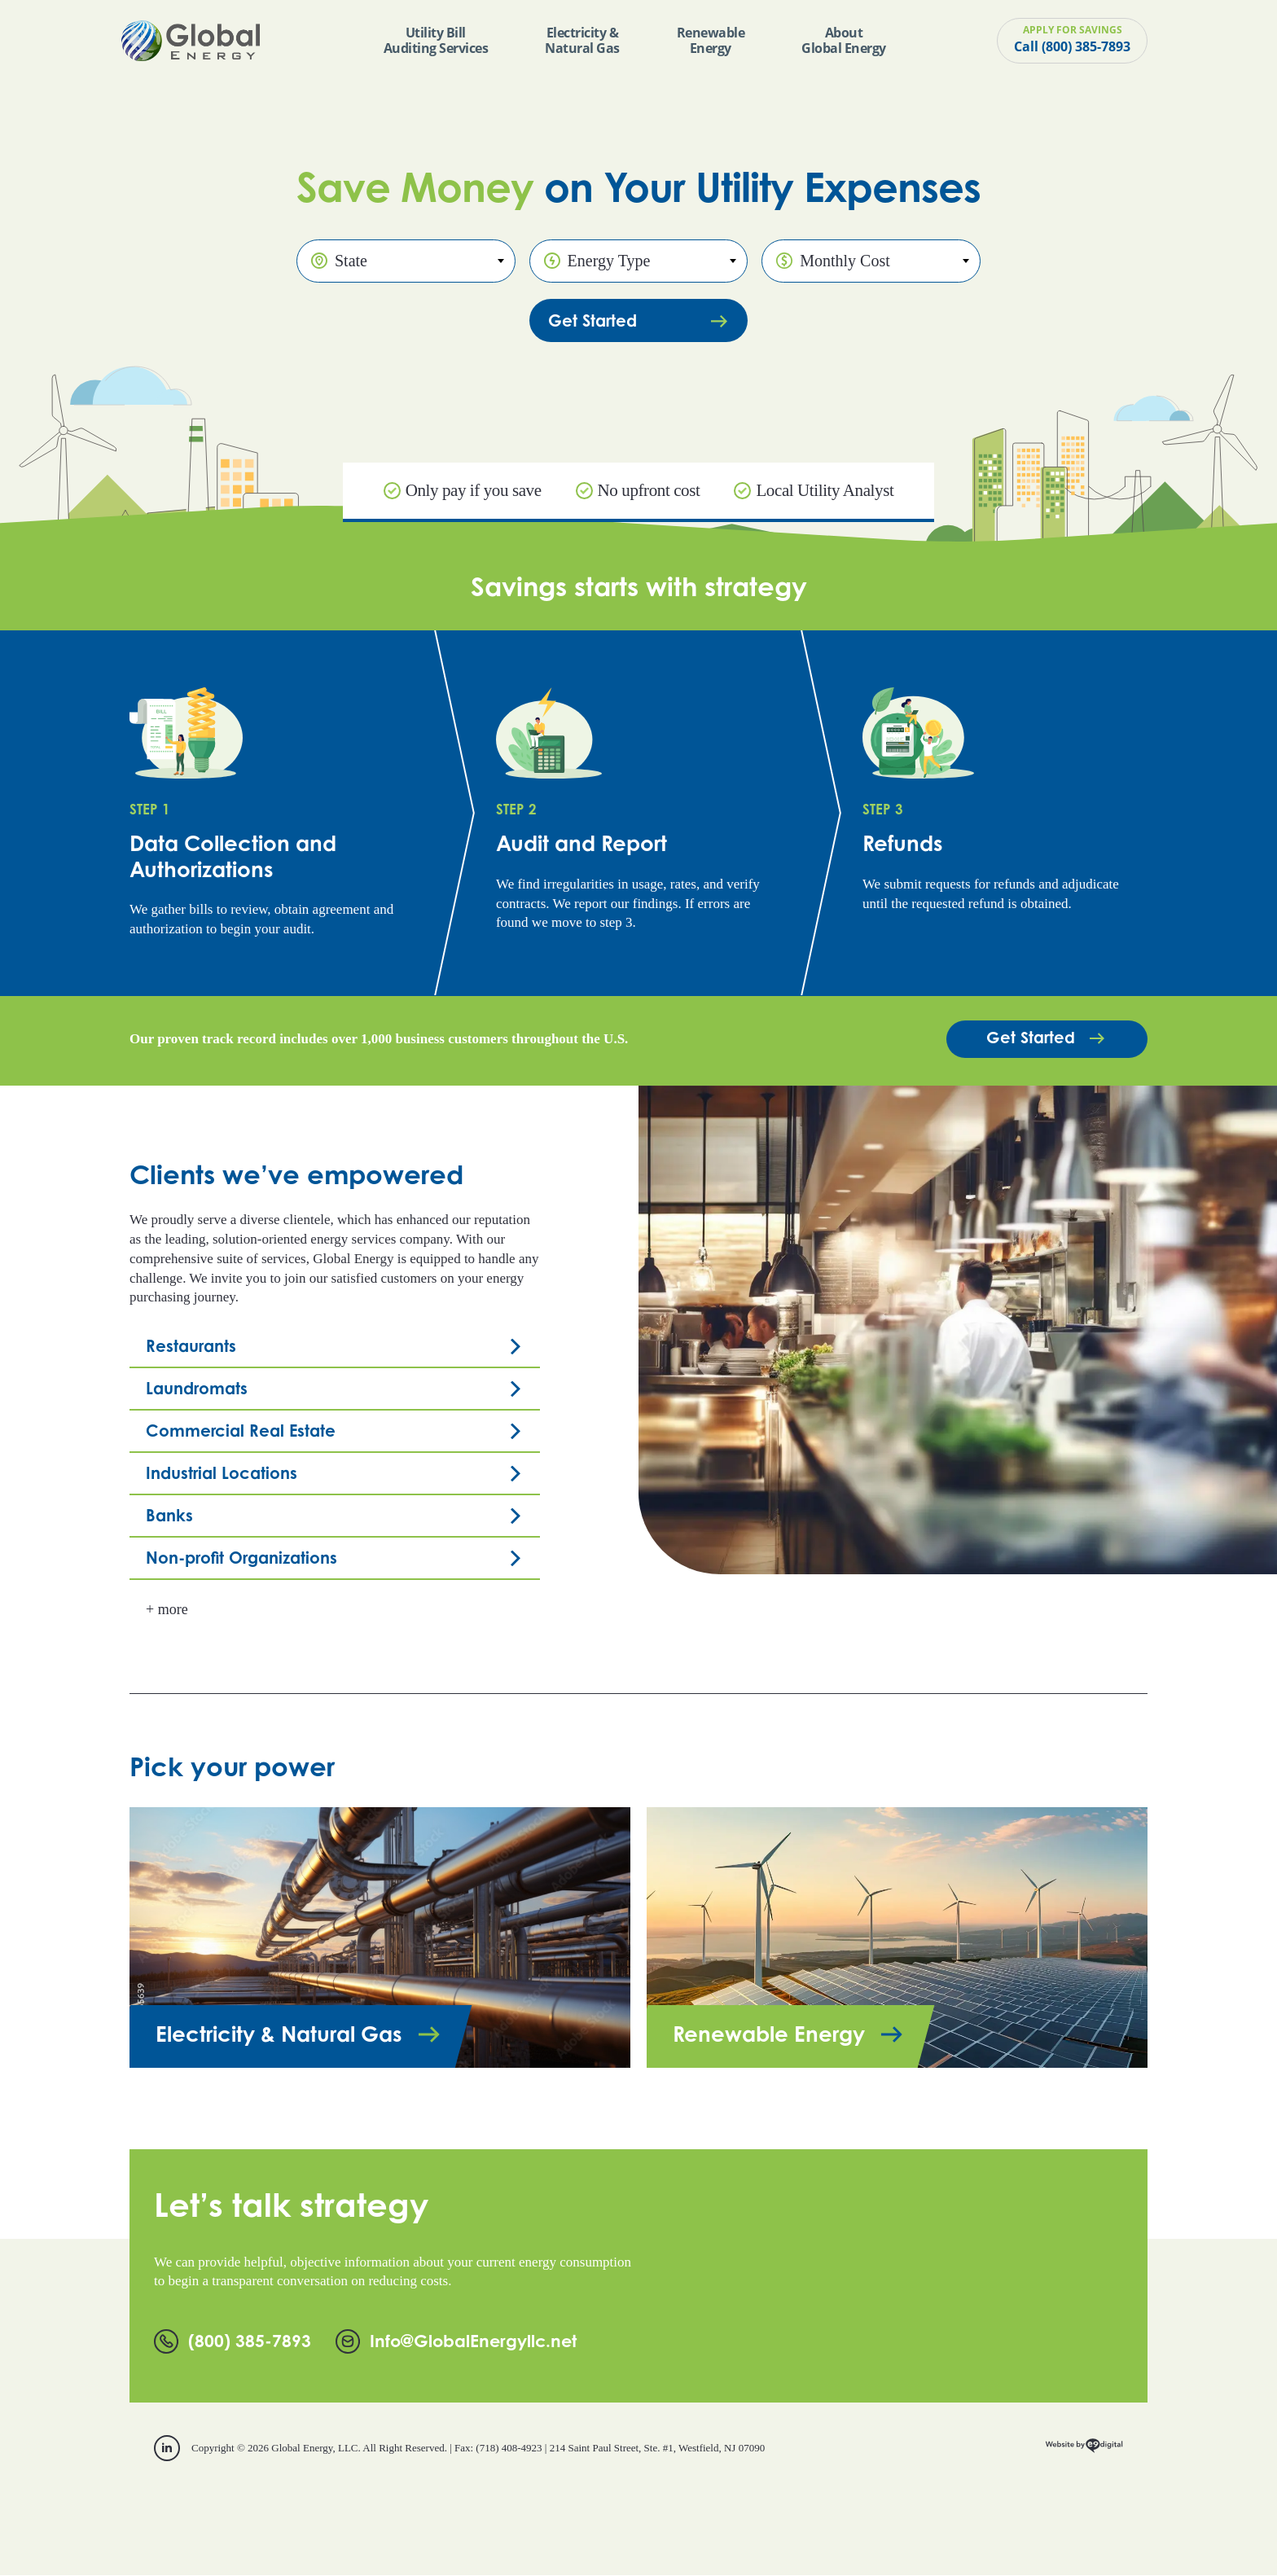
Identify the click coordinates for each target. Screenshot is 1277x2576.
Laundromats (197, 1389)
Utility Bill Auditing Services (436, 40)
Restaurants (191, 1346)
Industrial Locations (221, 1474)
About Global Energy (843, 40)
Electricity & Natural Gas (582, 40)
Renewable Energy (711, 40)
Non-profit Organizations (241, 1558)
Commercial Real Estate (241, 1431)
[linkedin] (167, 2449)
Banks (169, 1516)
